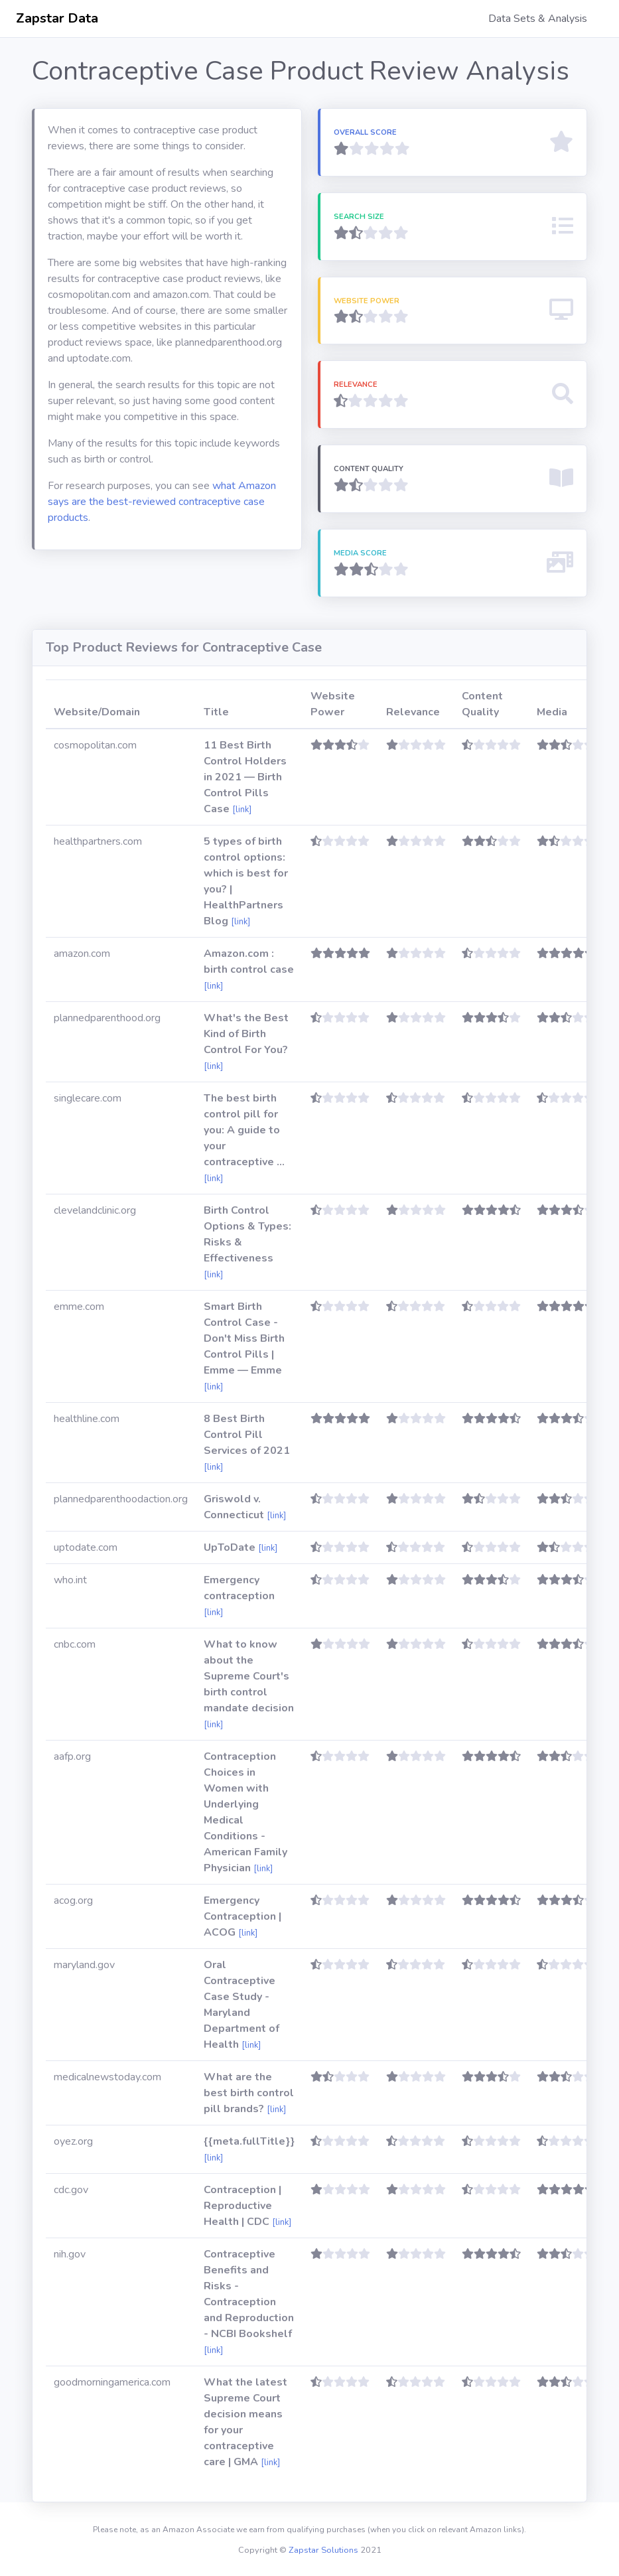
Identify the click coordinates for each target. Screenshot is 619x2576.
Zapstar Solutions (323, 2550)
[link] (241, 810)
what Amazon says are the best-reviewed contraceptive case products (162, 501)
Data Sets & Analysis (537, 18)
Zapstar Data (57, 18)
